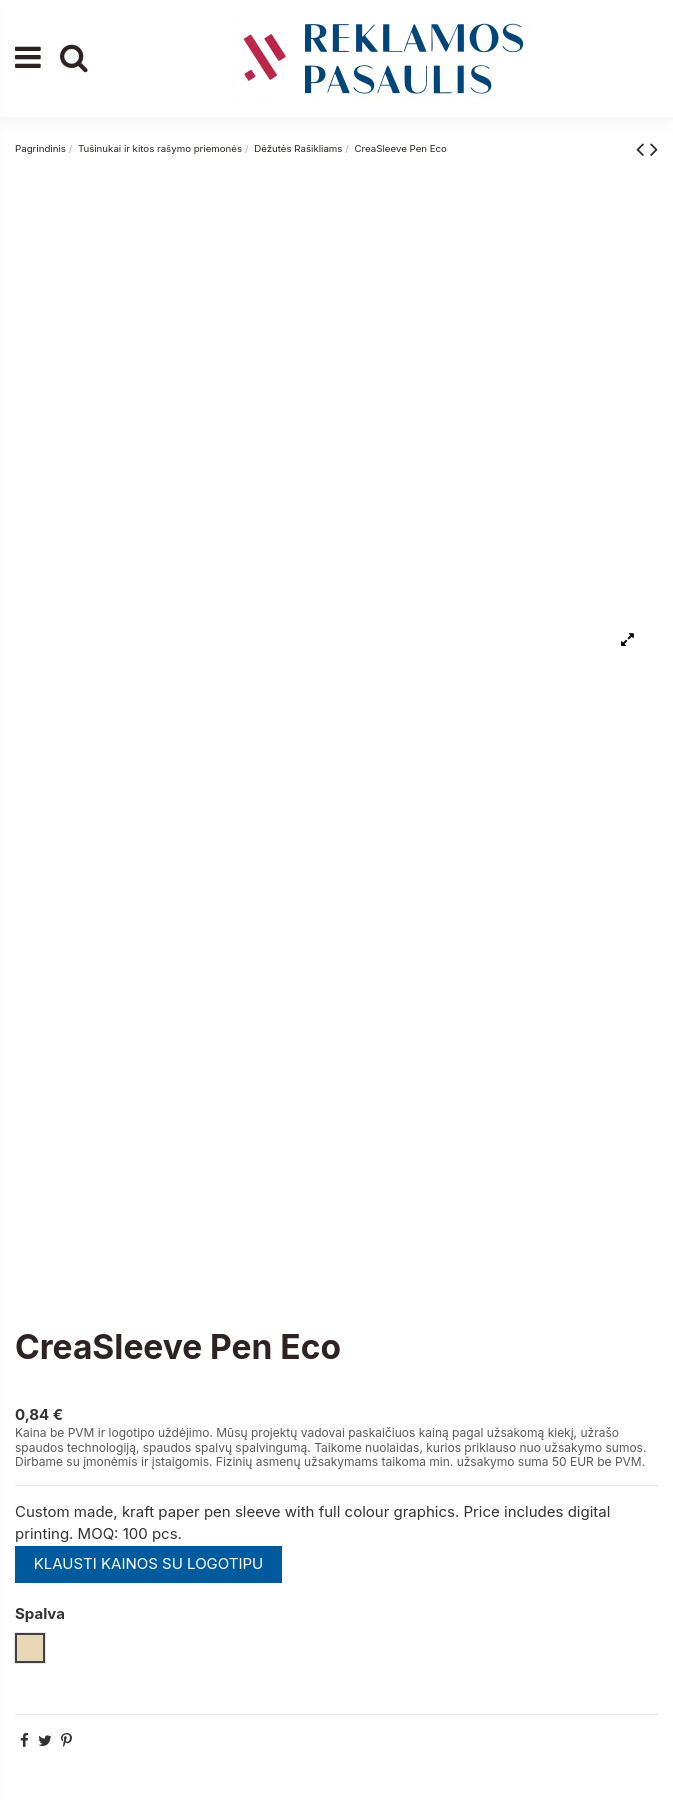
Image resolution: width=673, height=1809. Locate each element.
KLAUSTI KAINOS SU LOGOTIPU (149, 1563)
